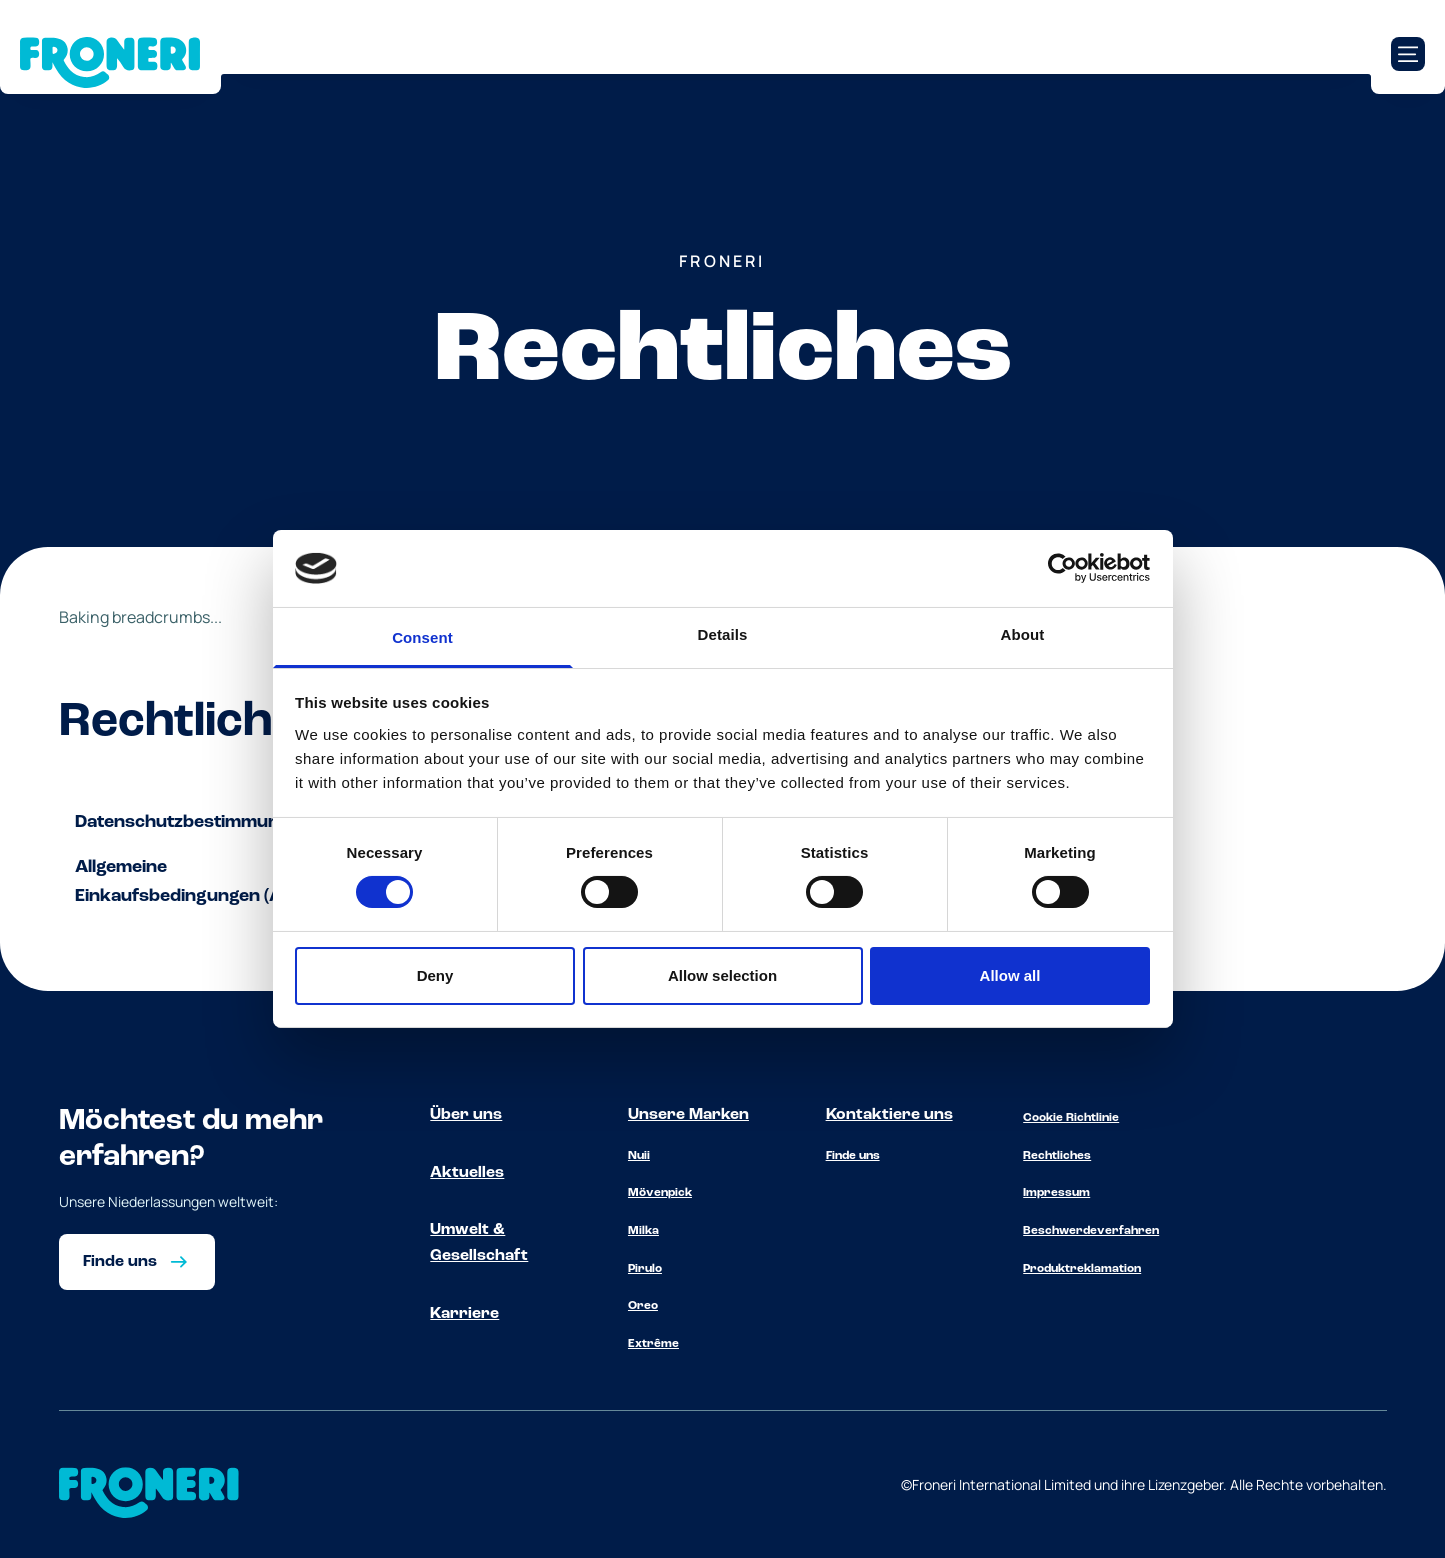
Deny (435, 975)
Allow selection (722, 975)
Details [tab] (723, 634)
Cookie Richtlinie (1071, 1118)
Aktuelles (467, 1173)
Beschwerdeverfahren (1091, 1231)
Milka (643, 1231)
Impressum (1056, 1193)
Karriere (464, 1314)
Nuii (639, 1156)
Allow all (1010, 975)
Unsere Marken (688, 1115)
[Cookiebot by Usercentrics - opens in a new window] (1062, 568)
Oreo (643, 1306)
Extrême (653, 1344)
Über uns (466, 1115)
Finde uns (853, 1156)
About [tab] (1023, 634)
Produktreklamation (1082, 1269)
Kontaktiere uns (889, 1115)
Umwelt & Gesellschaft (479, 1243)
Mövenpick (660, 1193)
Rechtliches (1057, 1156)
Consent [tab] (422, 637)
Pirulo (645, 1269)
